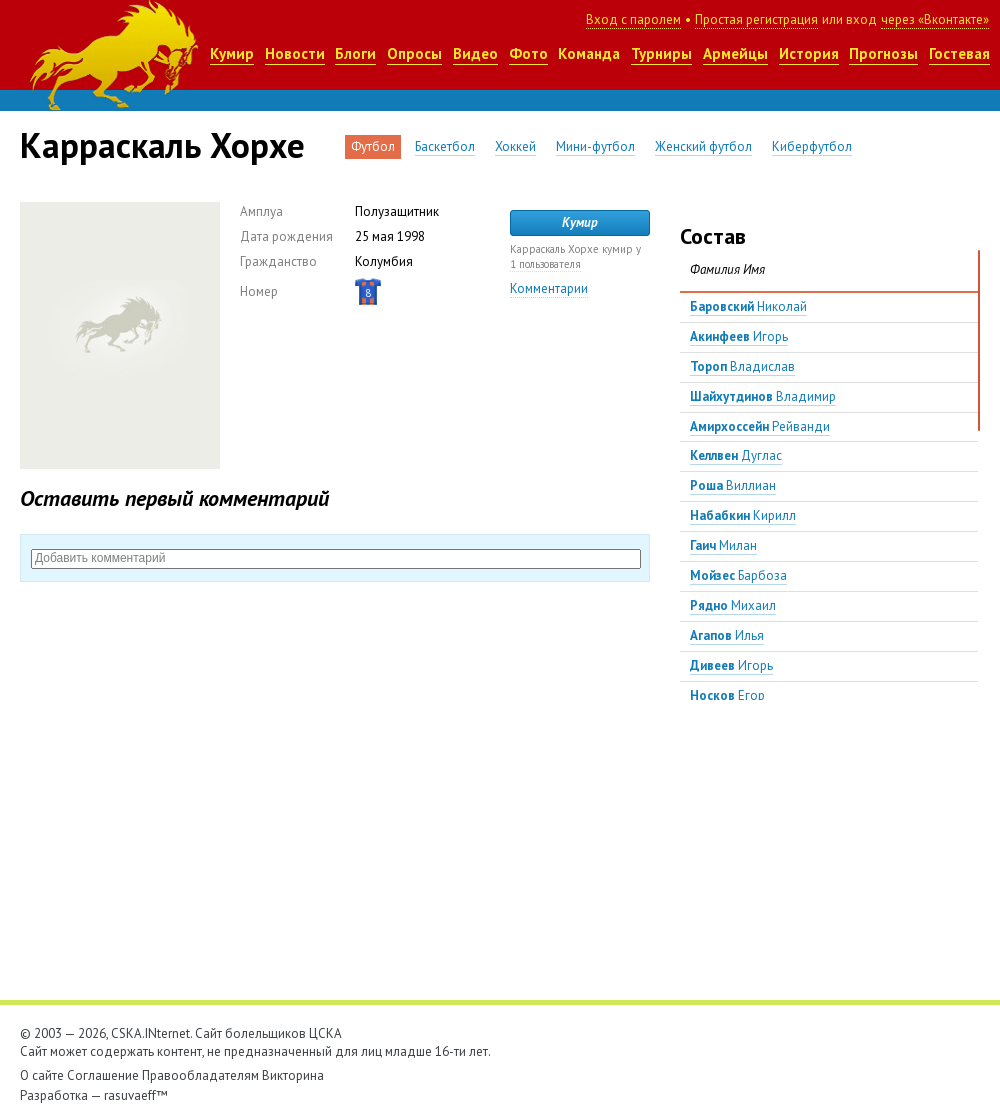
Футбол (373, 146)
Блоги (355, 53)
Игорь (739, 336)
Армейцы (735, 53)
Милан (723, 545)
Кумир (232, 53)
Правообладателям (200, 1075)
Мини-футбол (595, 146)
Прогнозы (883, 53)
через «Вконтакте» (935, 19)
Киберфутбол (812, 146)
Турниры (661, 53)
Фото (528, 53)
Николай (748, 306)
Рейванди (760, 426)
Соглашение (103, 1075)
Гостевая (959, 53)
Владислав (742, 366)
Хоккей (515, 146)
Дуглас (736, 455)
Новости (295, 53)
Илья (727, 635)
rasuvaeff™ (136, 1095)
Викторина (293, 1075)
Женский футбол (703, 146)
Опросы (414, 53)
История (809, 53)
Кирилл (743, 515)
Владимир (763, 396)
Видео (475, 53)
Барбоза (738, 575)
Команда (589, 53)
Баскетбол (445, 146)
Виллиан (733, 485)
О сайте (42, 1075)
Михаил (733, 605)
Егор (727, 695)
